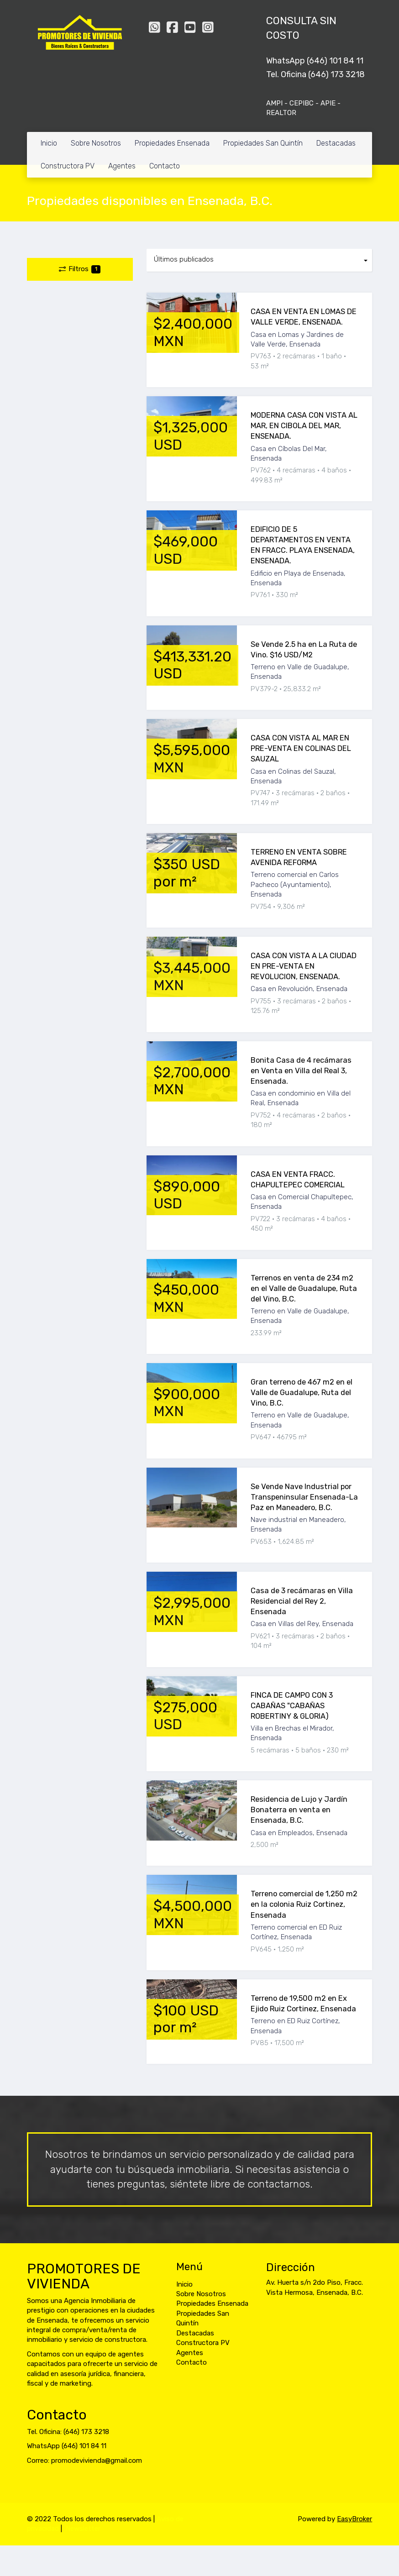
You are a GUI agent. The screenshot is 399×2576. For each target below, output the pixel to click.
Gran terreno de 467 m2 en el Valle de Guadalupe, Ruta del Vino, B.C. (301, 1392)
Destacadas (336, 143)
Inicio (49, 143)
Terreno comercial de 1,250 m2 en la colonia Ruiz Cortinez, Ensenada (304, 1904)
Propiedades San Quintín (263, 143)
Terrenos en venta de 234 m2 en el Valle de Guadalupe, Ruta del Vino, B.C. (304, 1288)
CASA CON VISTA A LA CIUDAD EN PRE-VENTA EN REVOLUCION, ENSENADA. (304, 966)
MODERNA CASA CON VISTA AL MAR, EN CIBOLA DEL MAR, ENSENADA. (304, 426)
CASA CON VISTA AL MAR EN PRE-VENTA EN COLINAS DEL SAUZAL (301, 748)
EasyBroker (354, 2519)
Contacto (164, 166)
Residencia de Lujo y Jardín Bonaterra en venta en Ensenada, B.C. (299, 1810)
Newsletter (83, 2528)
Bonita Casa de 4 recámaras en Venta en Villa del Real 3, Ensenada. (301, 1071)
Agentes (122, 166)
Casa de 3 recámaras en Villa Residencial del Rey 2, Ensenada (302, 1601)
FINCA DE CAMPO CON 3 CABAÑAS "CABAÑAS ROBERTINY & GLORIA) (292, 1706)
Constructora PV (67, 166)
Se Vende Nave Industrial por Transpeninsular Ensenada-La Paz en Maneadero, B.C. (304, 1497)
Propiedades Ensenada (172, 143)
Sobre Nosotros (96, 143)
